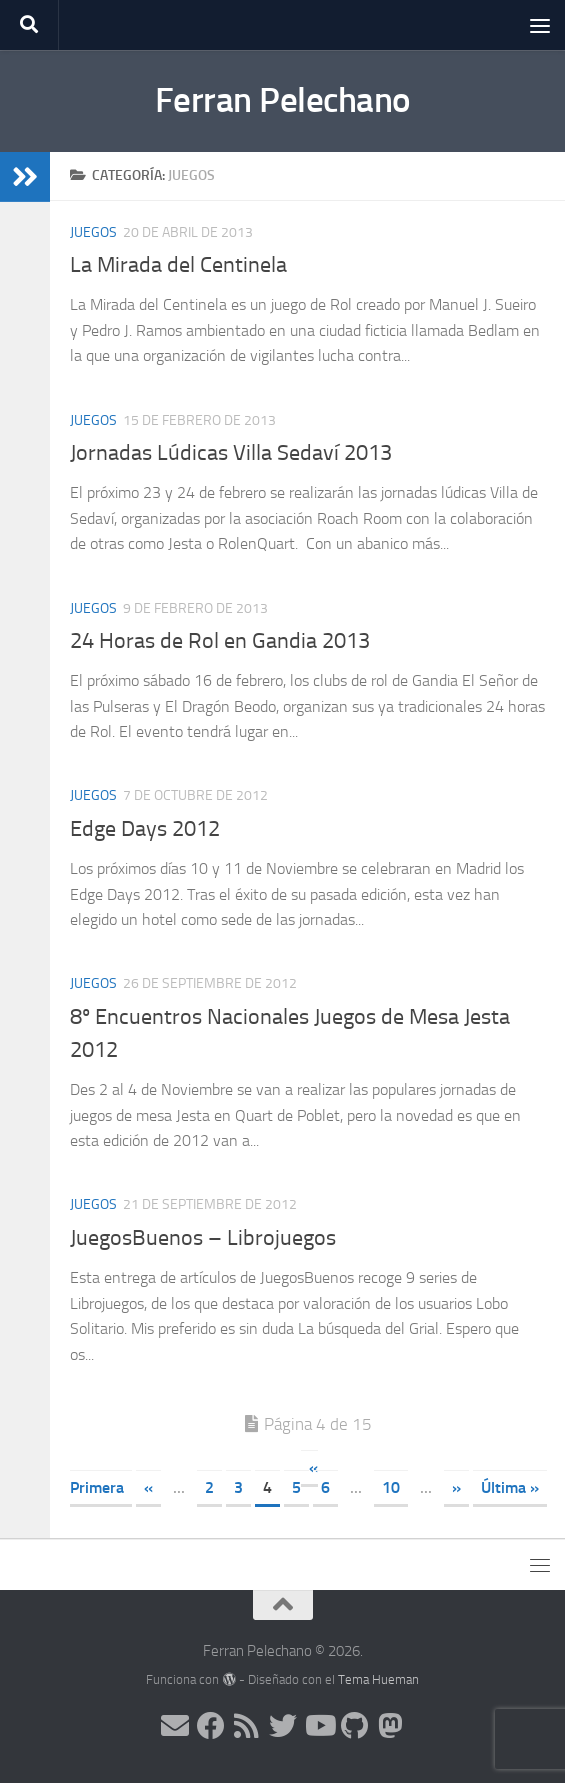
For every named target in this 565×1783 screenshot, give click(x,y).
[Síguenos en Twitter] (283, 1726)
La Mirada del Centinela (178, 265)
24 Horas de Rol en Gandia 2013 (220, 641)
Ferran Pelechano (283, 100)
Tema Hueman (378, 1679)
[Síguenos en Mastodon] (391, 1726)
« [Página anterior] (148, 1487)
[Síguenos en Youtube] (319, 1726)
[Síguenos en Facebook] (211, 1726)
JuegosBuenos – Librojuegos (203, 1238)
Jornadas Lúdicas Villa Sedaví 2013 (231, 453)
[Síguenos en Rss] (247, 1726)
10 (391, 1487)
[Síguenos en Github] (355, 1726)
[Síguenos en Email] (175, 1726)
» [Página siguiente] (456, 1487)
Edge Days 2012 (145, 829)
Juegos (93, 232)
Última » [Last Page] (510, 1487)
